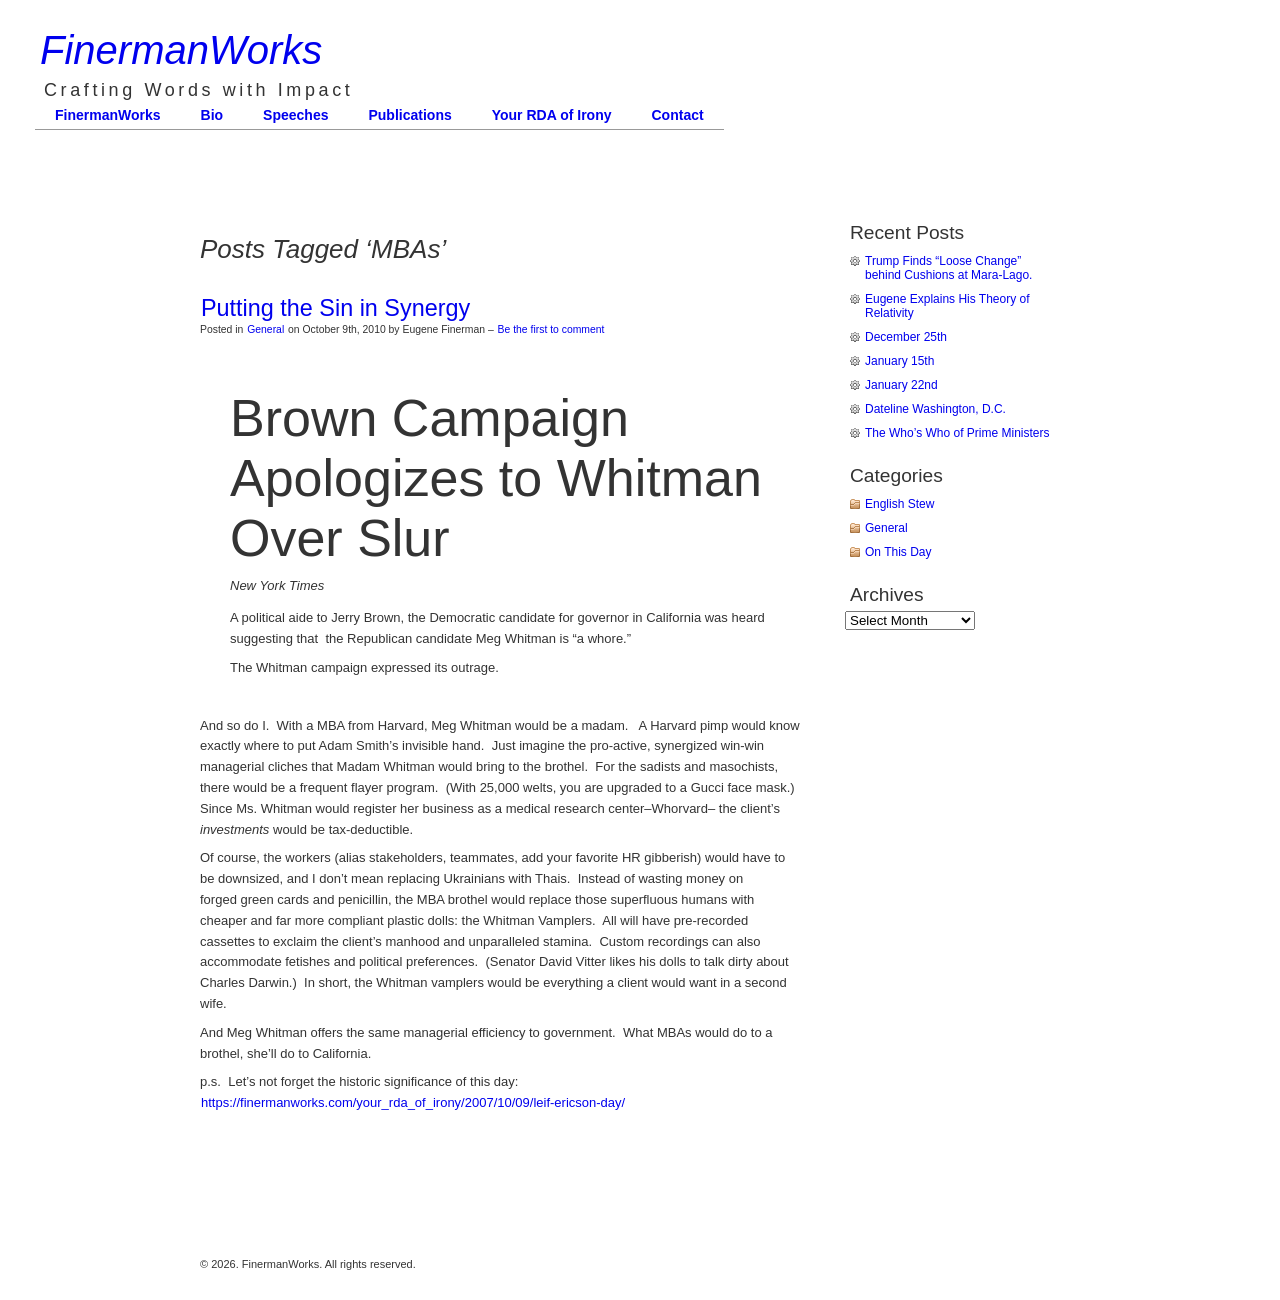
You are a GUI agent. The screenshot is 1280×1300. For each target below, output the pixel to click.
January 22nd (901, 385)
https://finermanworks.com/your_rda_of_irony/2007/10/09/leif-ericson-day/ (413, 1102)
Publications (409, 115)
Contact (678, 115)
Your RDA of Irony (552, 115)
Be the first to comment (551, 329)
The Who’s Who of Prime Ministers (957, 433)
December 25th (906, 337)
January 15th (899, 361)
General (265, 329)
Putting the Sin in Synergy (335, 308)
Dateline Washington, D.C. (935, 409)
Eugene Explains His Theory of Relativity (947, 306)
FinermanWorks (181, 50)
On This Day (898, 552)
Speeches (295, 115)
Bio (212, 115)
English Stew (899, 504)
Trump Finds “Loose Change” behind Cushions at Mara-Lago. (948, 268)
